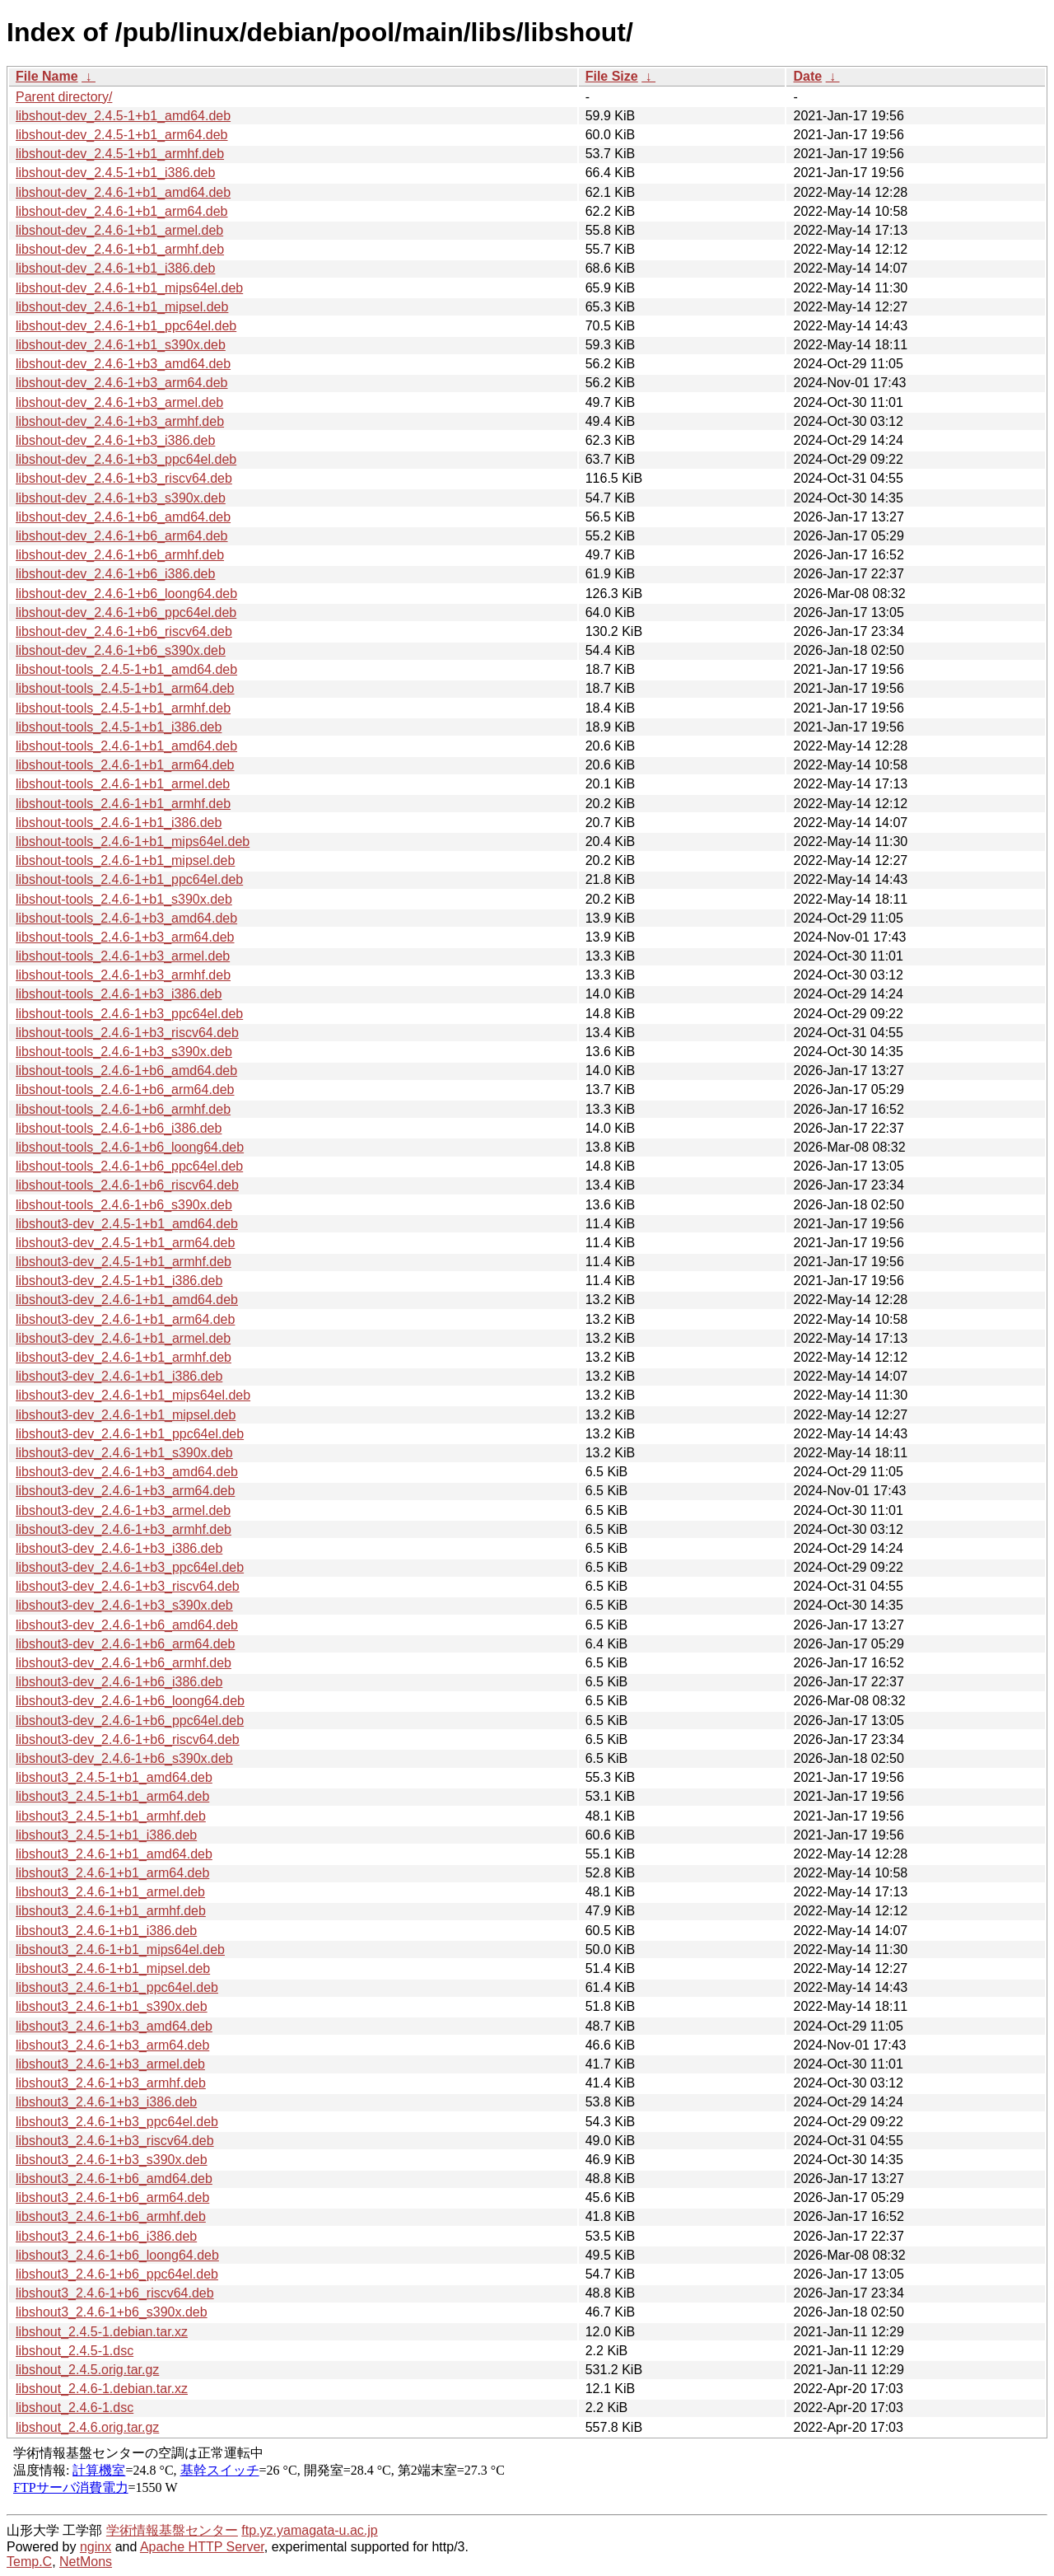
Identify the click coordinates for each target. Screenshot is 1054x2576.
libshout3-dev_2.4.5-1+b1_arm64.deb (125, 1243)
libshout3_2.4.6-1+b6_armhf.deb (111, 2216)
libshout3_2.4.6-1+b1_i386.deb (106, 1931)
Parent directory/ (64, 97)
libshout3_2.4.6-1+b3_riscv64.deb (115, 2141)
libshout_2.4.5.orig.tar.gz (87, 2370)
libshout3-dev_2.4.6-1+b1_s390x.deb (124, 1453)
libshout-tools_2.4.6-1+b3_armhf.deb (123, 975)
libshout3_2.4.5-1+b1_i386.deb (106, 1835)
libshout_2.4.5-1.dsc (74, 2351)
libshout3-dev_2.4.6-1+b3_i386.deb (119, 1548)
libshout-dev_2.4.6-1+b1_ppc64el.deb (126, 326)
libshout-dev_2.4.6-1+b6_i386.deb (115, 574)
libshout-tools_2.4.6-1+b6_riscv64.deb (127, 1185)
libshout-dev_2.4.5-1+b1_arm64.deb (122, 135)
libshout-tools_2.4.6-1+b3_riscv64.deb (127, 1033)
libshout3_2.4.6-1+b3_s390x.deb (112, 2160)
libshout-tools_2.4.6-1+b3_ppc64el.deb (129, 1014)
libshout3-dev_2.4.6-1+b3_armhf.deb (123, 1529)
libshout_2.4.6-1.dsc (74, 2408)
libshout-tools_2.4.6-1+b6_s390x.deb (124, 1205)
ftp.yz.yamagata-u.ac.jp (309, 2530)
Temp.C (29, 2562)
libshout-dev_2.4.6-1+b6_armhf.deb (120, 555)
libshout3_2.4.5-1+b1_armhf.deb (111, 1816)
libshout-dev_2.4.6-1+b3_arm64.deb (122, 383)
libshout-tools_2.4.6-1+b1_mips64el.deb (133, 842)
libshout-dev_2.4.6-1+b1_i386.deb (115, 268)
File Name (47, 76)
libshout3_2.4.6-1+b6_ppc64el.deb (117, 2274)
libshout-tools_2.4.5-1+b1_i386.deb (119, 727)
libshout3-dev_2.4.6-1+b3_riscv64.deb (128, 1586)
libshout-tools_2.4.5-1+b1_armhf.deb (123, 708)
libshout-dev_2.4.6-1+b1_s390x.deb (121, 345)
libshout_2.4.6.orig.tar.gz (87, 2427)
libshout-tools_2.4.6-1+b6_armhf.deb (123, 1109)
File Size (611, 76)
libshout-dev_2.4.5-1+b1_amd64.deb (123, 116)
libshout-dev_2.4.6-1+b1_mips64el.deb (129, 288)
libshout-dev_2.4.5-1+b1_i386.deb (115, 173)
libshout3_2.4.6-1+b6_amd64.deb (114, 2179)
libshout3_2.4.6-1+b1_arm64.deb (112, 1873)
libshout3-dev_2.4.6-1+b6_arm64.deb (125, 1644)
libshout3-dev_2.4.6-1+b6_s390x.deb (124, 1758)
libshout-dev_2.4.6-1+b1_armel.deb (119, 230)
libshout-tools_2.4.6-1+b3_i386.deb (119, 994)
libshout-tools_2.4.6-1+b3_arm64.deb (125, 937)
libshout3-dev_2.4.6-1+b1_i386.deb (119, 1376)
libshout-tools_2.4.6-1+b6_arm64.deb (125, 1089)
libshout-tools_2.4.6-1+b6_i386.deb (119, 1128)
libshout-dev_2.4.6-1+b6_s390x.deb (121, 650)
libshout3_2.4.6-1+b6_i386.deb (106, 2236)
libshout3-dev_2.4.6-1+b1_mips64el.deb (133, 1395)
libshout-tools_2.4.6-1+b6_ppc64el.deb (129, 1166)
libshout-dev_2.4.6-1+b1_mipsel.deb (122, 307)
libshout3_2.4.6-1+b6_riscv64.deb (115, 2293)
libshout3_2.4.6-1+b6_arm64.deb (112, 2197)
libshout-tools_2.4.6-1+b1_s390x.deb (124, 899)
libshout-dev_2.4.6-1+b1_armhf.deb (120, 249)
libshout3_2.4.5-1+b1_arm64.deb (112, 1796)
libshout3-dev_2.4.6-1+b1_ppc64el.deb (130, 1434)
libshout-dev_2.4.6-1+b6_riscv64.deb (124, 631)
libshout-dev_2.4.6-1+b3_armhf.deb (120, 421)
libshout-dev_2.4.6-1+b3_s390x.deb (121, 498)
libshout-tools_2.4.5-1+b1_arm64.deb (125, 688)
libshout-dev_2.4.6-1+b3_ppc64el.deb (126, 459)
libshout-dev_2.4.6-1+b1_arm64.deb (122, 211)
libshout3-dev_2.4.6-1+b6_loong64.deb (130, 1701)
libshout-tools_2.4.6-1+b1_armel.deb (123, 784)
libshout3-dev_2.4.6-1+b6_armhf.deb (123, 1663)
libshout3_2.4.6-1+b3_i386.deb (106, 2102)
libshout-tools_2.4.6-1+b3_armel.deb (123, 956)
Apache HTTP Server (202, 2547)
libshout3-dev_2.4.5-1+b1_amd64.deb (127, 1224)
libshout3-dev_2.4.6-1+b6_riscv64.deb (128, 1739)
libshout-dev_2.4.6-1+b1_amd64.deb (123, 192)
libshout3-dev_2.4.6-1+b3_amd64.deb (127, 1472)
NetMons (85, 2562)
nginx (95, 2547)
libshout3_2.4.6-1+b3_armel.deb (110, 2064)
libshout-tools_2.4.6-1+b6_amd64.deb (126, 1071)
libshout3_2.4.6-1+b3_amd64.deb (114, 2026)
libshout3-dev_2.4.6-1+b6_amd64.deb (127, 1625)
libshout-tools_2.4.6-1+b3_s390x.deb (124, 1052)
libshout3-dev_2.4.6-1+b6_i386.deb (119, 1682)
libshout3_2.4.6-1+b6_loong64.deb (117, 2255)
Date (807, 76)
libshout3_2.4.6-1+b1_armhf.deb (111, 1911)
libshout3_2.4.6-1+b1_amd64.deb (114, 1854)
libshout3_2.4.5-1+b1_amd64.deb (114, 1777)
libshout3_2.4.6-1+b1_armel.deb (110, 1892)
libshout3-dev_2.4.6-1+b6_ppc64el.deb (130, 1720)
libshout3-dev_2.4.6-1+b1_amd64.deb (127, 1300)
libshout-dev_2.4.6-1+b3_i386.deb (115, 440)
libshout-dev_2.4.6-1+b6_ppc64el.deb (126, 612)
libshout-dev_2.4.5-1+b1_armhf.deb (120, 154)
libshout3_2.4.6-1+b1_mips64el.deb (120, 1950)
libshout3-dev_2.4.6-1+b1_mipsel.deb (126, 1415)
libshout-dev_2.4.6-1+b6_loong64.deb (126, 594)
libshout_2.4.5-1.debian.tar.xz (102, 2332)
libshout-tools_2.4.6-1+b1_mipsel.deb (125, 860)
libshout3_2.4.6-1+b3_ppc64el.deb (117, 2122)
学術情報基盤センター (172, 2530)
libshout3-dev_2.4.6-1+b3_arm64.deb (125, 1491)
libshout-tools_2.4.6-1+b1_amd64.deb (126, 746)
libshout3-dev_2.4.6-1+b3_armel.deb (123, 1510)
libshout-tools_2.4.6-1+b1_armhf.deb (123, 804)
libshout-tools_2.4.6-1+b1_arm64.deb (125, 765)
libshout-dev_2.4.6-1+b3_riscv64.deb (124, 478)
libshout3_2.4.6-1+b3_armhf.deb (111, 2083)
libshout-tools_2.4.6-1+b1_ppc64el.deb (129, 879)
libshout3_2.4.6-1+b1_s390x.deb (112, 2006)
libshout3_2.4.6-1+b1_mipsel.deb (113, 1968)
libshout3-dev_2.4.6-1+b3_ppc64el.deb (130, 1567)
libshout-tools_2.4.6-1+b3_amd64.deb (126, 918)
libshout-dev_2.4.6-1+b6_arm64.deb (122, 536)
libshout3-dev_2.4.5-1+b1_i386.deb (119, 1281)
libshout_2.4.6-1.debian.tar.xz (102, 2389)
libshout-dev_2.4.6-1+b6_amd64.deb (123, 517)
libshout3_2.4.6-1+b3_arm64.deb (112, 2045)
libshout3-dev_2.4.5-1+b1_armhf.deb (123, 1262)
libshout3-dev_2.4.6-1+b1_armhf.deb (123, 1357)
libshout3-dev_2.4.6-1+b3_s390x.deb (124, 1605)
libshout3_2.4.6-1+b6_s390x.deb (112, 2312)
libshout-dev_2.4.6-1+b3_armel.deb (119, 402)
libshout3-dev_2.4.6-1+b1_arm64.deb (125, 1319)
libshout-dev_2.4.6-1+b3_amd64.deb (123, 364)
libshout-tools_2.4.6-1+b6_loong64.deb (130, 1147)
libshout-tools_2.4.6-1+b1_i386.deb (119, 823)
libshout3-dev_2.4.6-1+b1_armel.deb (123, 1338)
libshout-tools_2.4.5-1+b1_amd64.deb (126, 669)
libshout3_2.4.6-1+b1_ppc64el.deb (117, 1987)
